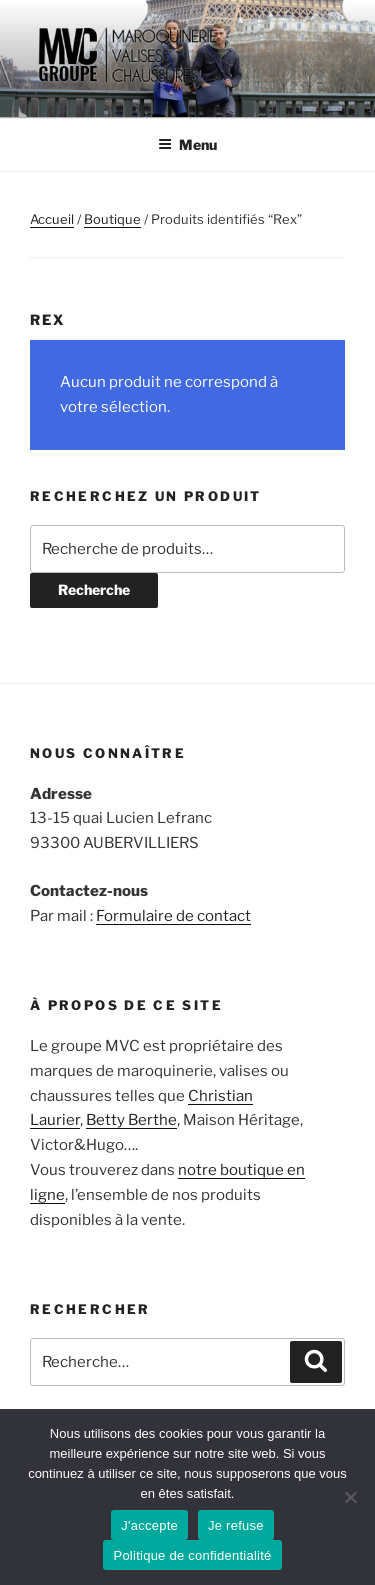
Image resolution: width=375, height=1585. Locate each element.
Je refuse (236, 1525)
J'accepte (149, 1525)
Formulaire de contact (173, 916)
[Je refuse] (350, 1497)
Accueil (52, 219)
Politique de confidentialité (192, 1555)
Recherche (94, 589)
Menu (187, 144)
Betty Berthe (131, 1120)
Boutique (112, 219)
